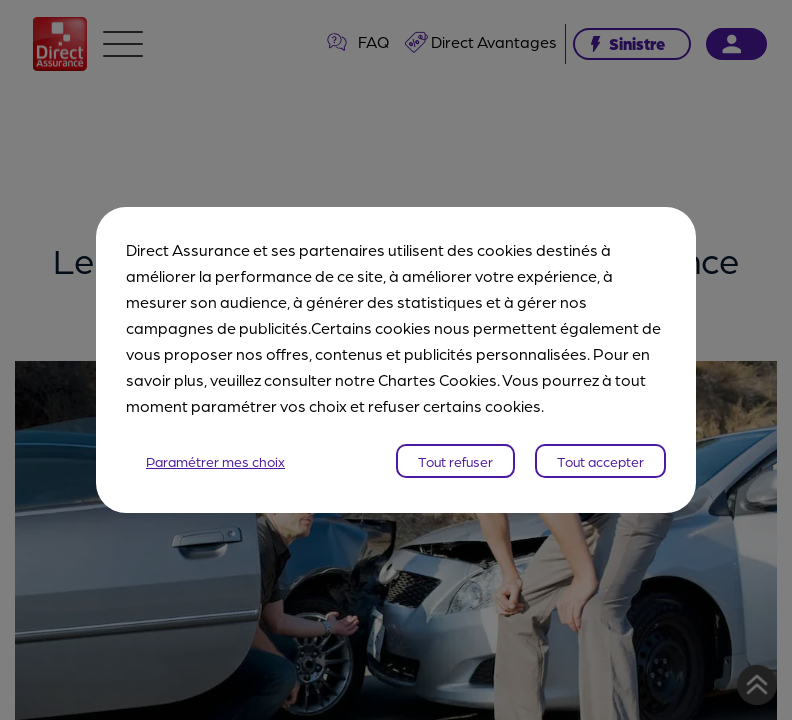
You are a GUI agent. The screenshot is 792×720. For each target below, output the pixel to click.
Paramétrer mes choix (215, 461)
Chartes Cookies (437, 379)
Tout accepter (600, 461)
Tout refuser (455, 461)
